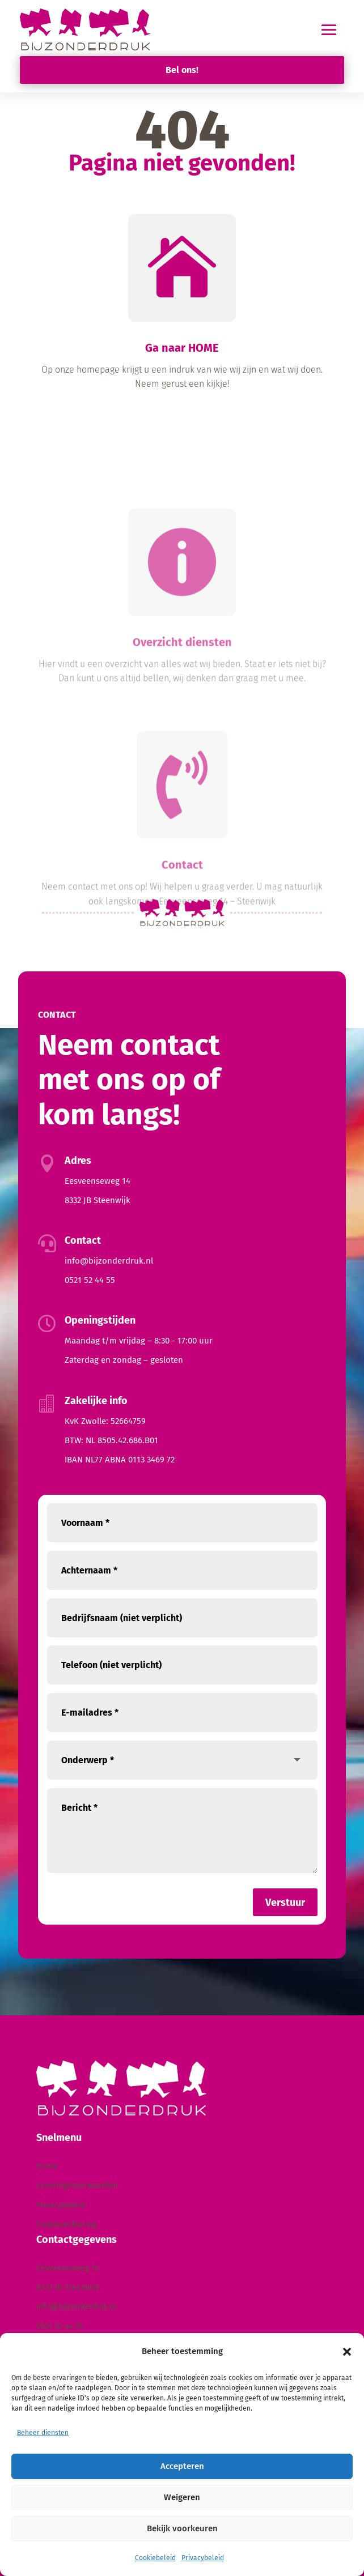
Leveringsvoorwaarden (77, 2185)
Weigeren (182, 2497)
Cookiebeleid (155, 2558)
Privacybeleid (202, 2558)
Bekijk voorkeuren (182, 2528)
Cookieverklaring (66, 2224)
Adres (78, 1160)
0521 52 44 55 (90, 1280)
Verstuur (285, 1902)
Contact (182, 970)
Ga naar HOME (182, 348)
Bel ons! (182, 70)
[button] (347, 2351)
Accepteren (182, 2466)
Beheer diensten (43, 2433)
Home (47, 2166)
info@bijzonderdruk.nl (109, 1261)
